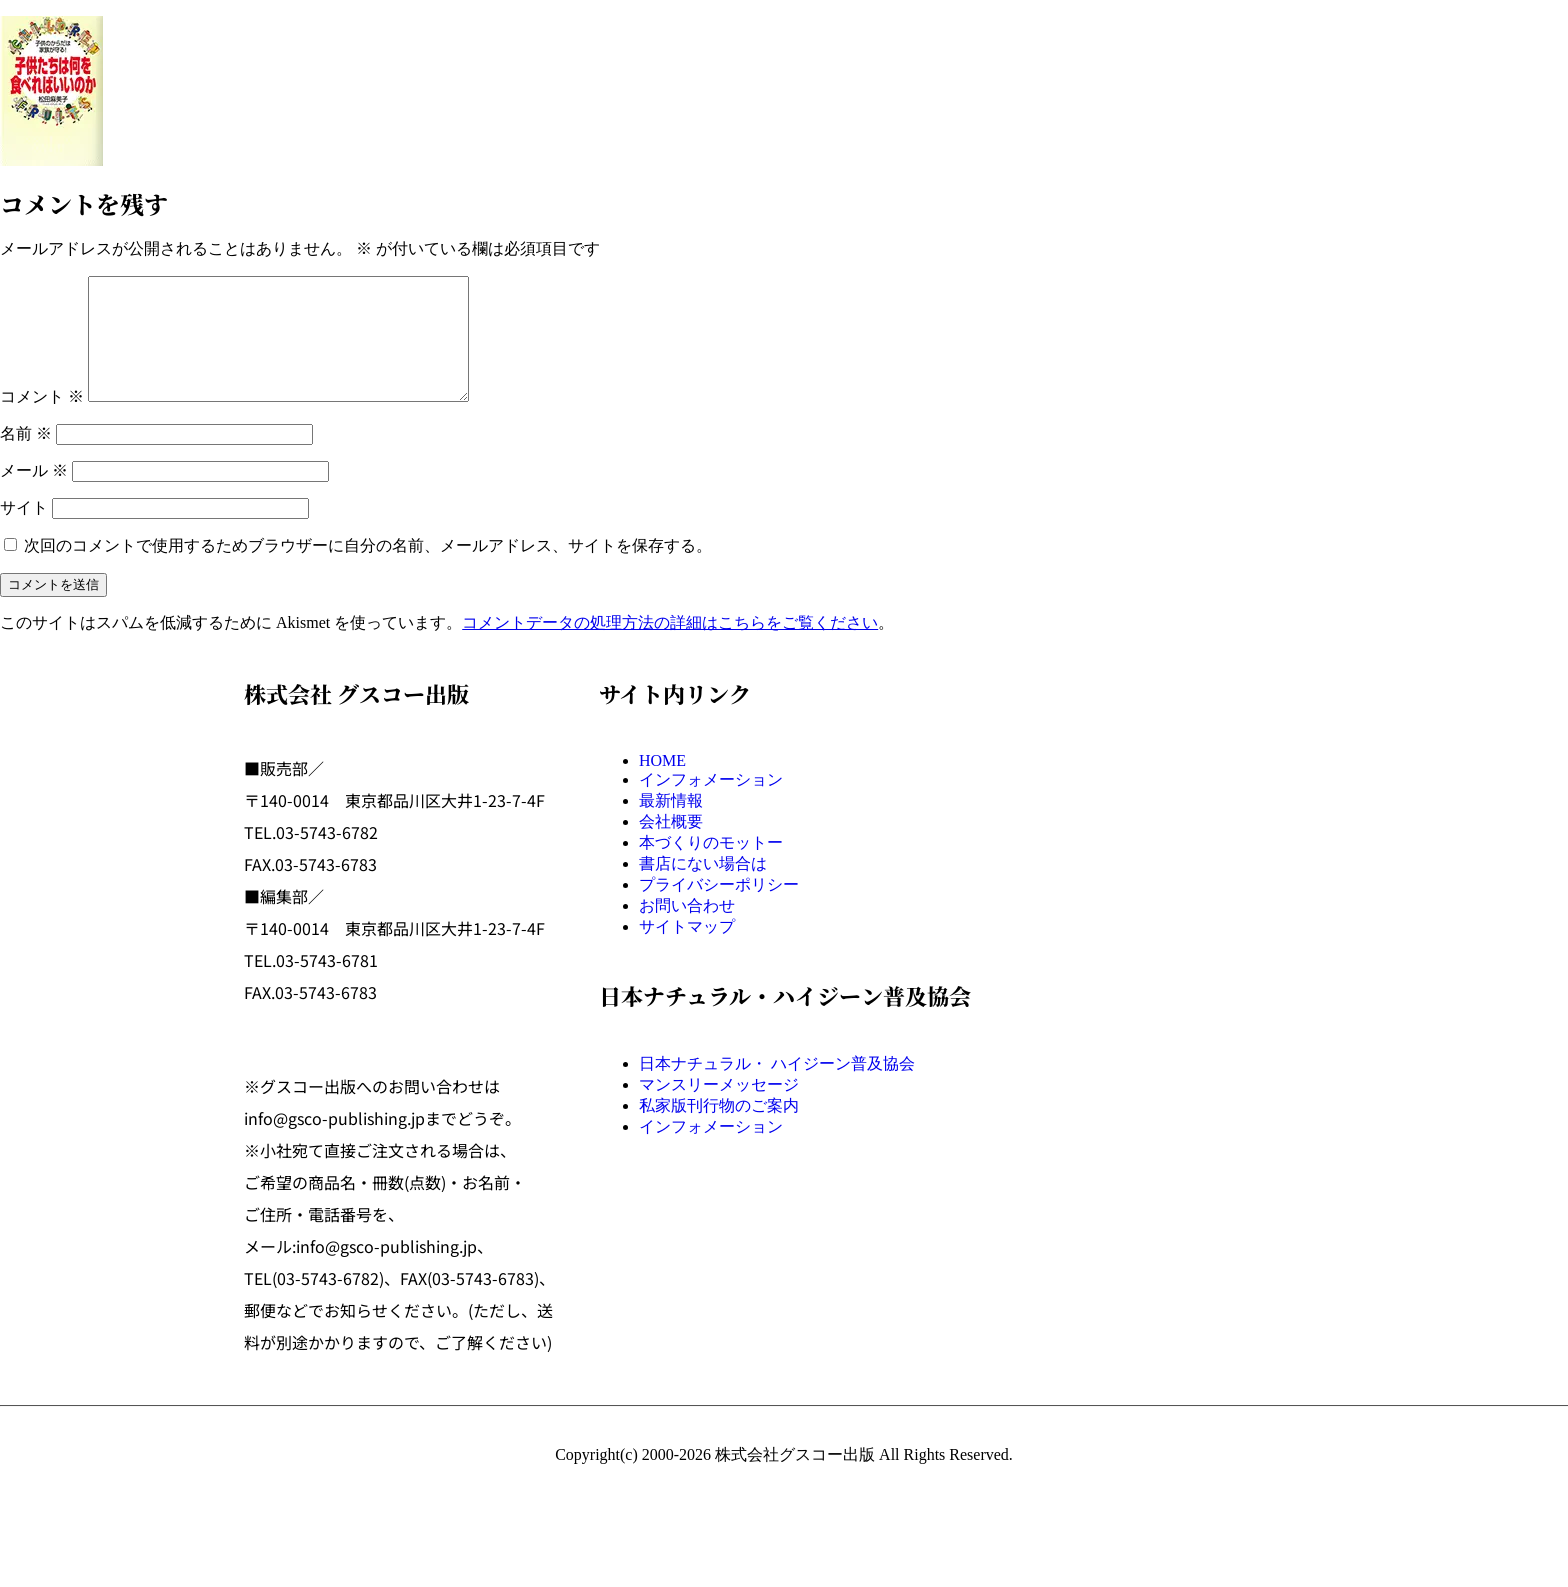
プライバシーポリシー (719, 908)
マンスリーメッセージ (719, 1108)
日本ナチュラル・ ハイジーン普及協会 (777, 1087)
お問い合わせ (687, 929)
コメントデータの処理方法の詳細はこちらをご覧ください (670, 646)
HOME (662, 784)
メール (34, 494)
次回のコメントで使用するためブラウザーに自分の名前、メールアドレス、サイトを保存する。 (368, 569)
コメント (42, 420)
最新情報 (671, 824)
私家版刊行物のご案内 (719, 1129)
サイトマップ (687, 950)
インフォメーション (711, 803)
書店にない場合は (703, 887)
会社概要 (671, 845)
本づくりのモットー (711, 866)
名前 (26, 457)
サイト (24, 531)
